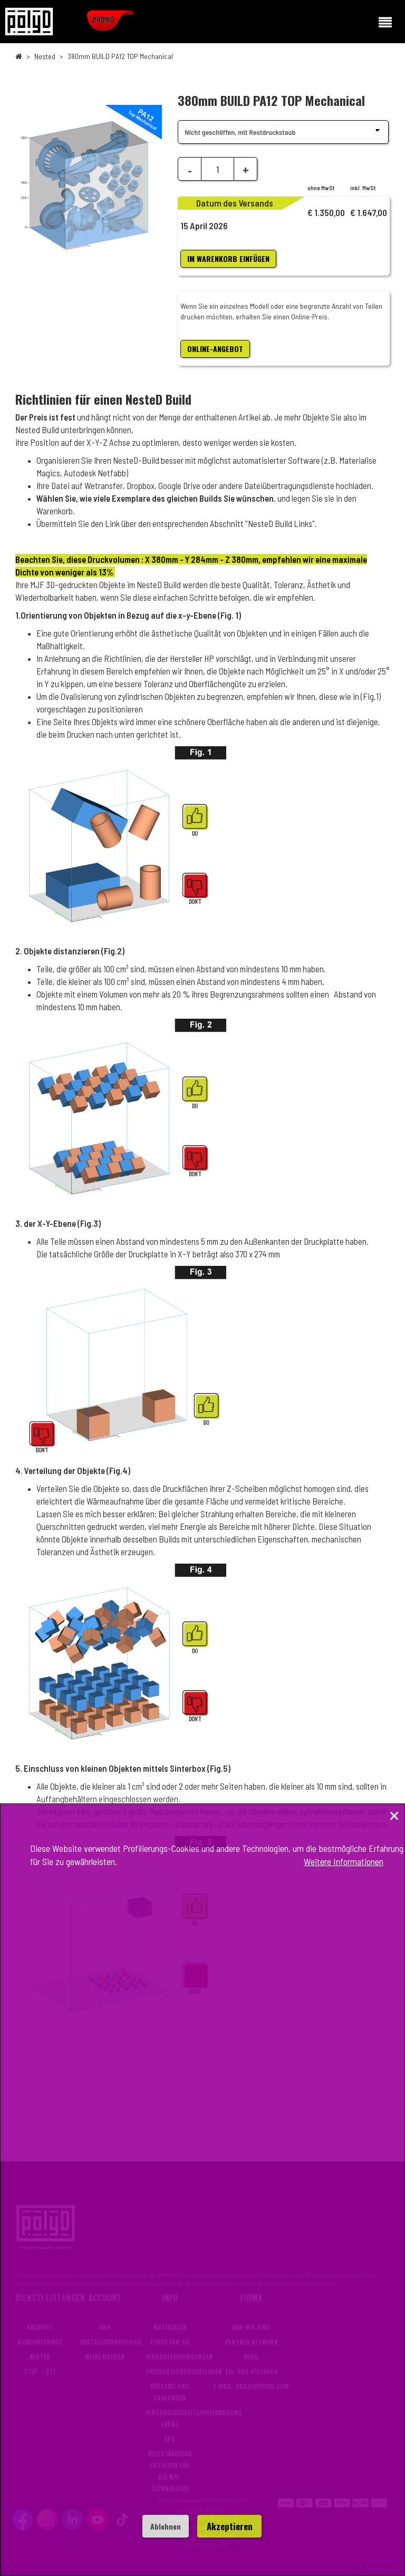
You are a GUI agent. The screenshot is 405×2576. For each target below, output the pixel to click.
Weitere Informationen (343, 1861)
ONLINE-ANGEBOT (215, 348)
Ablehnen (165, 2526)
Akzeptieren (230, 2526)
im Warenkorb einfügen (228, 258)
